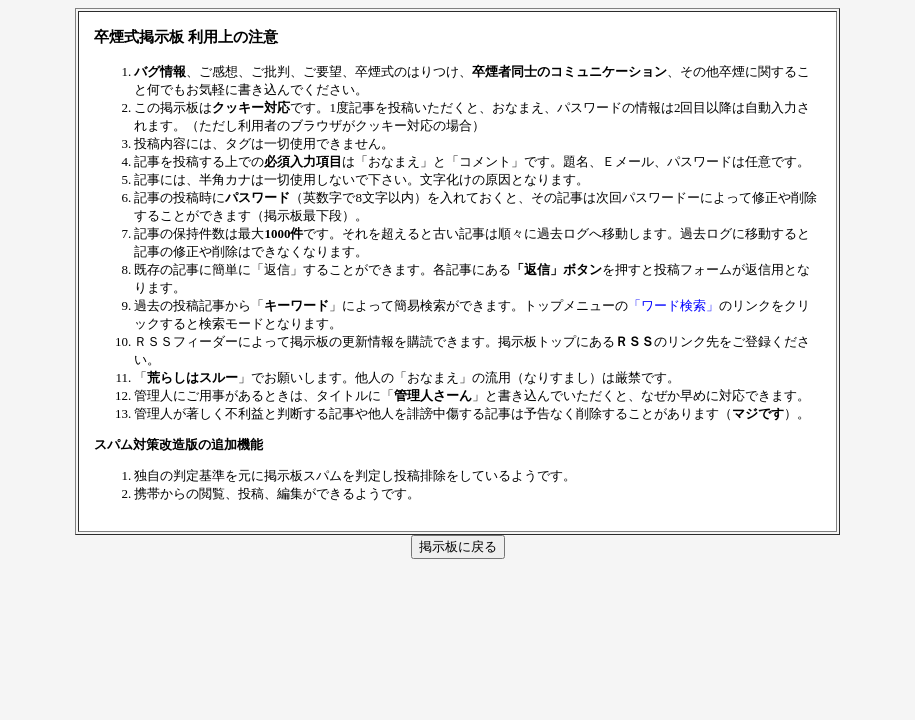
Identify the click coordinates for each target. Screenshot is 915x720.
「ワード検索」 (673, 305)
